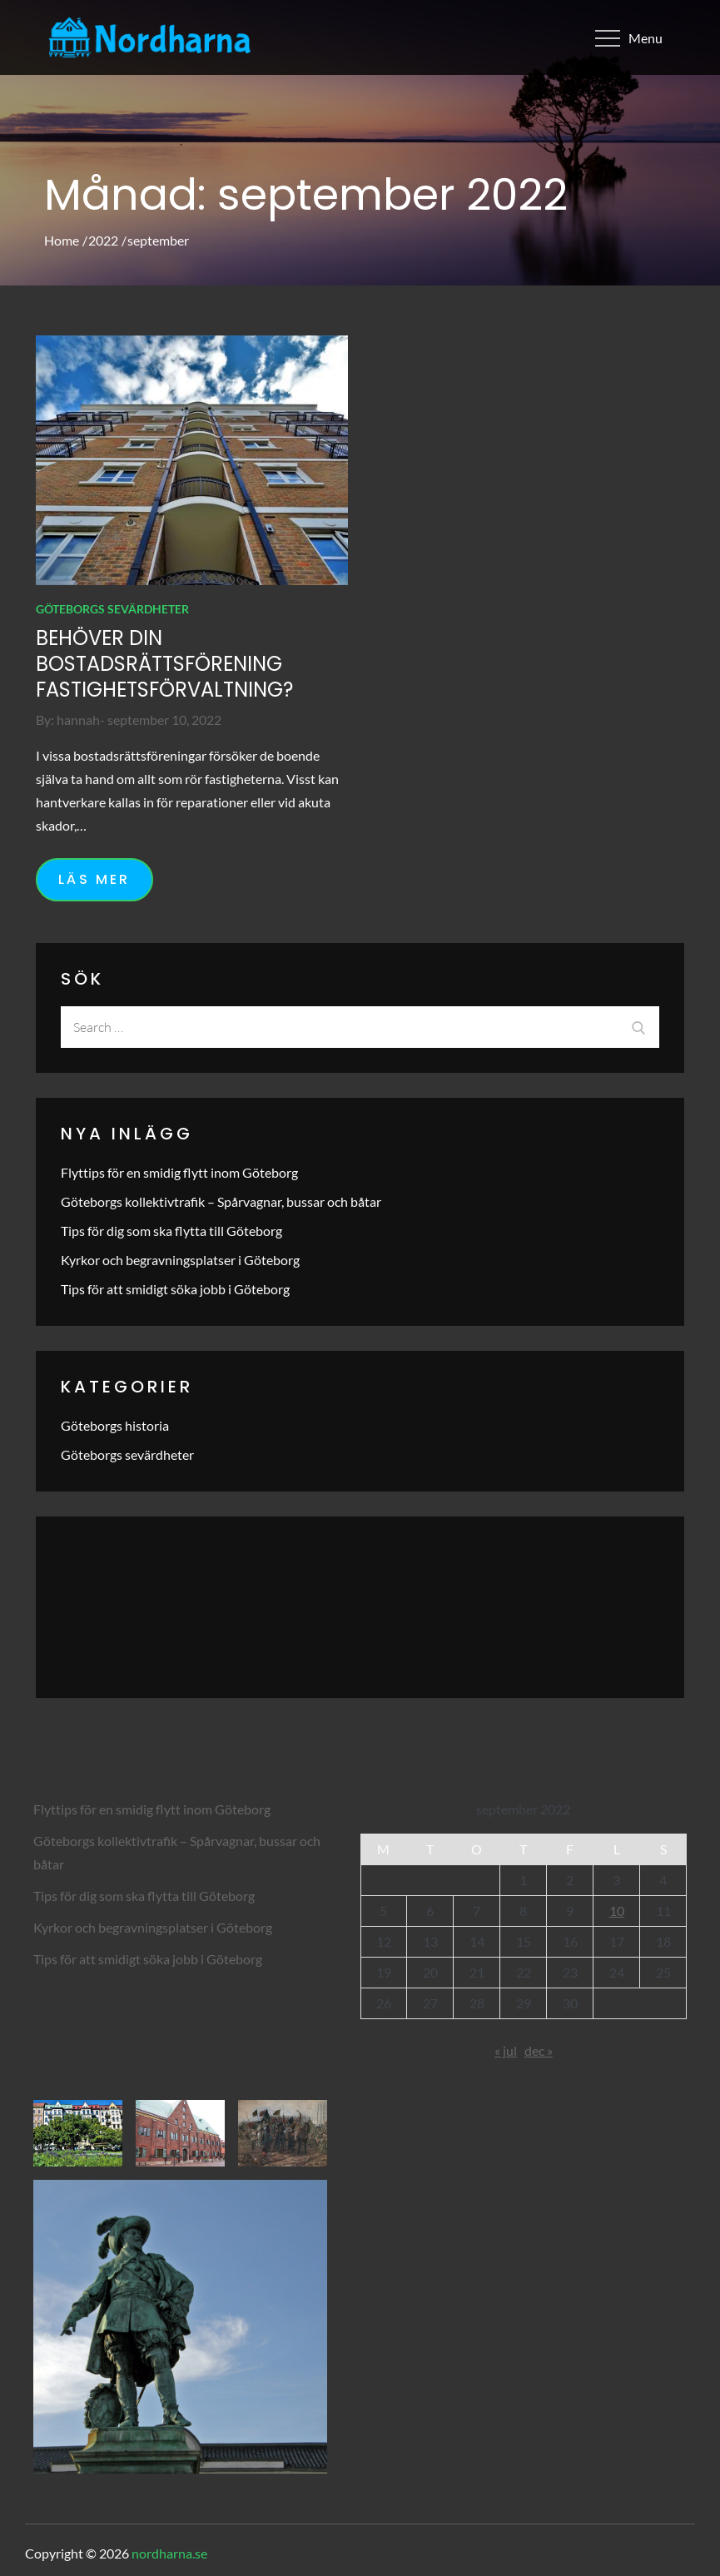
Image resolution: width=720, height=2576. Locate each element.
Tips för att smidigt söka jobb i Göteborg (175, 1289)
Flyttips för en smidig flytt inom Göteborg (179, 1172)
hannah (78, 719)
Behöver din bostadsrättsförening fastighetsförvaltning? (164, 663)
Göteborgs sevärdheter (112, 609)
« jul (505, 2050)
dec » (538, 2050)
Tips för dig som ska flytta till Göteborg (171, 1230)
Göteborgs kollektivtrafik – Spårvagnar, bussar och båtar (221, 1201)
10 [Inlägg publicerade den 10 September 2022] (616, 1910)
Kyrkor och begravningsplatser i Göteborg (180, 1260)
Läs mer (94, 879)
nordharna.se (169, 2553)
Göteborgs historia (115, 1425)
